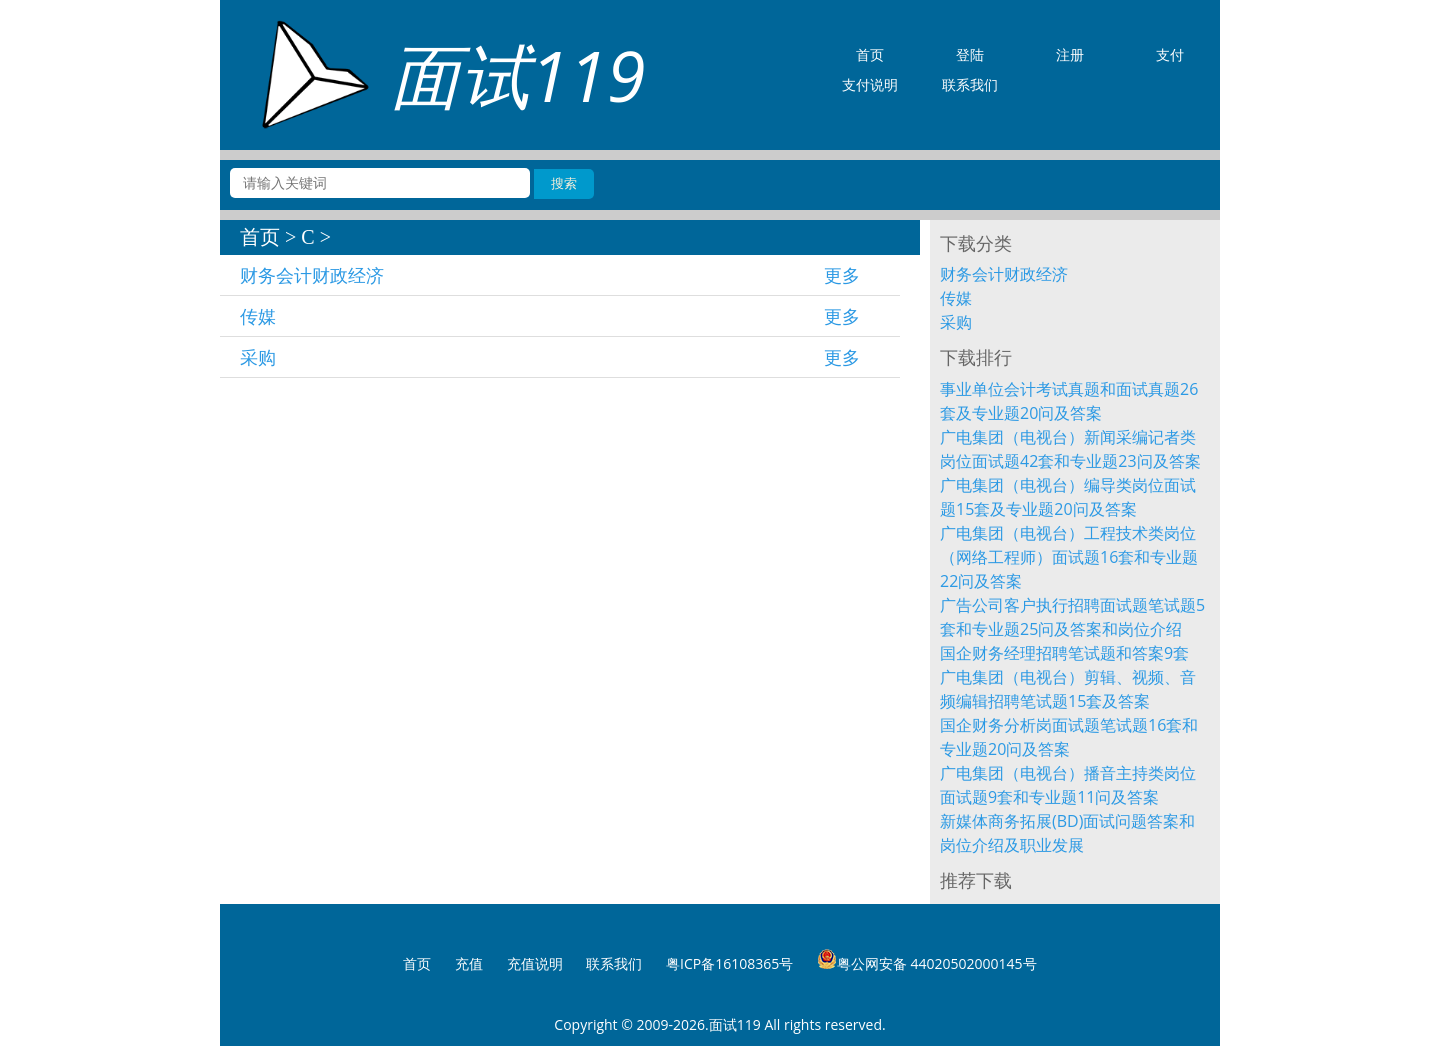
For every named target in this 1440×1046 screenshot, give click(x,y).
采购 (258, 357)
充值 (469, 963)
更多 (842, 275)
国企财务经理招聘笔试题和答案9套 (1064, 653)
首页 (260, 237)
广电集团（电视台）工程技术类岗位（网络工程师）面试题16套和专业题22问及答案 (1069, 557)
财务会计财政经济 (312, 275)
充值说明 (535, 963)
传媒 (258, 316)
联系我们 (614, 963)
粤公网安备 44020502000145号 (927, 961)
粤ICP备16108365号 (729, 963)
